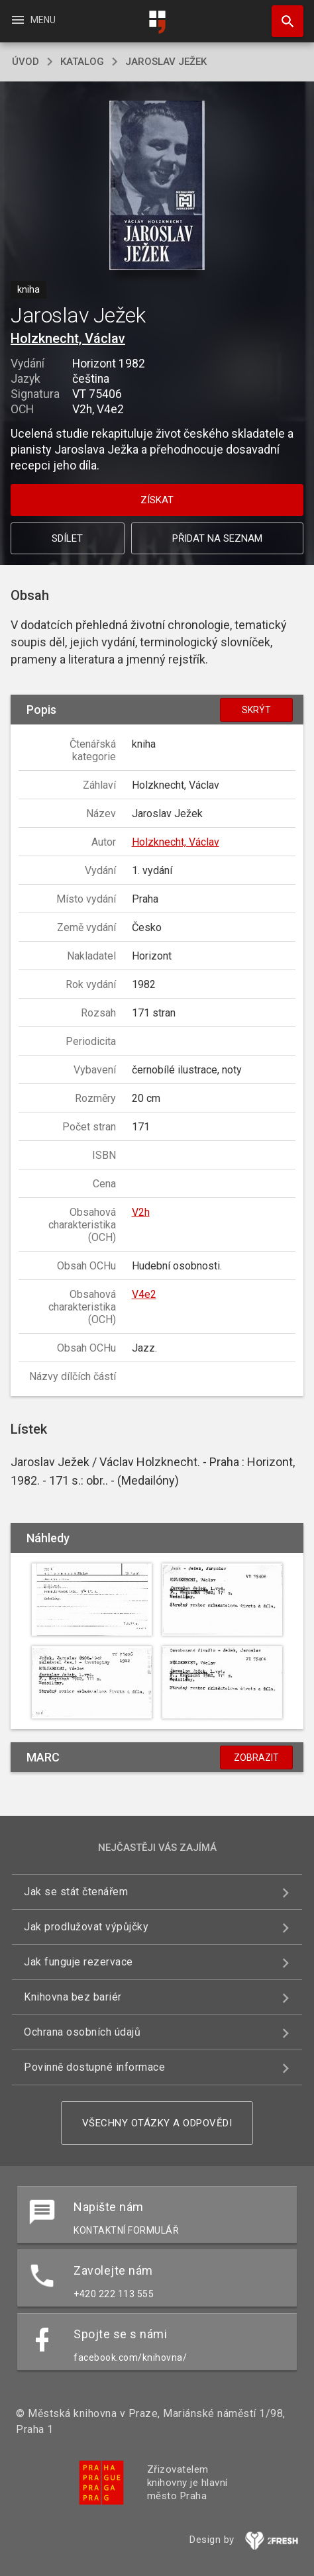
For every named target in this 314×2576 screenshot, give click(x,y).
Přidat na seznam (217, 538)
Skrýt (256, 710)
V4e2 (144, 1294)
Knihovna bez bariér (73, 1997)
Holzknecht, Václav (68, 338)
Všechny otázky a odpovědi (157, 2123)
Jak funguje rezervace (78, 1962)
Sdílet (67, 538)
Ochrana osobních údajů (82, 2032)
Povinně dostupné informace (94, 2067)
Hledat (281, 15)
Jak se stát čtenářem (76, 1891)
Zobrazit (256, 1757)
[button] (157, 186)
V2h (141, 1212)
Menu (33, 20)
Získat (157, 500)
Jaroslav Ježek (166, 62)
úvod (25, 62)
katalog (82, 62)
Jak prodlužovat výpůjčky (86, 1926)
